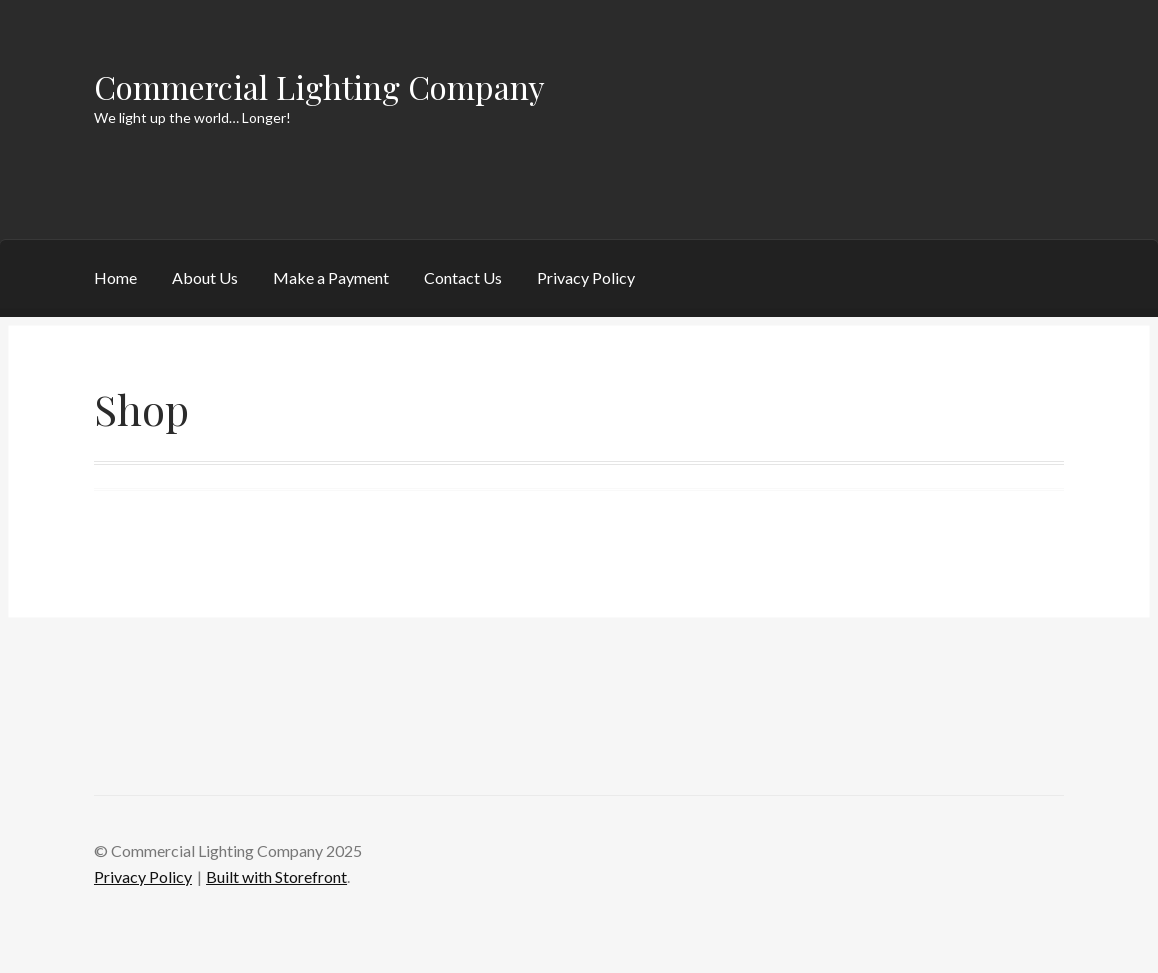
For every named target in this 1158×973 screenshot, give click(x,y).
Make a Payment (331, 277)
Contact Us (463, 277)
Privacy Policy (586, 277)
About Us (205, 277)
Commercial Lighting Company (319, 86)
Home (115, 277)
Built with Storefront (276, 876)
